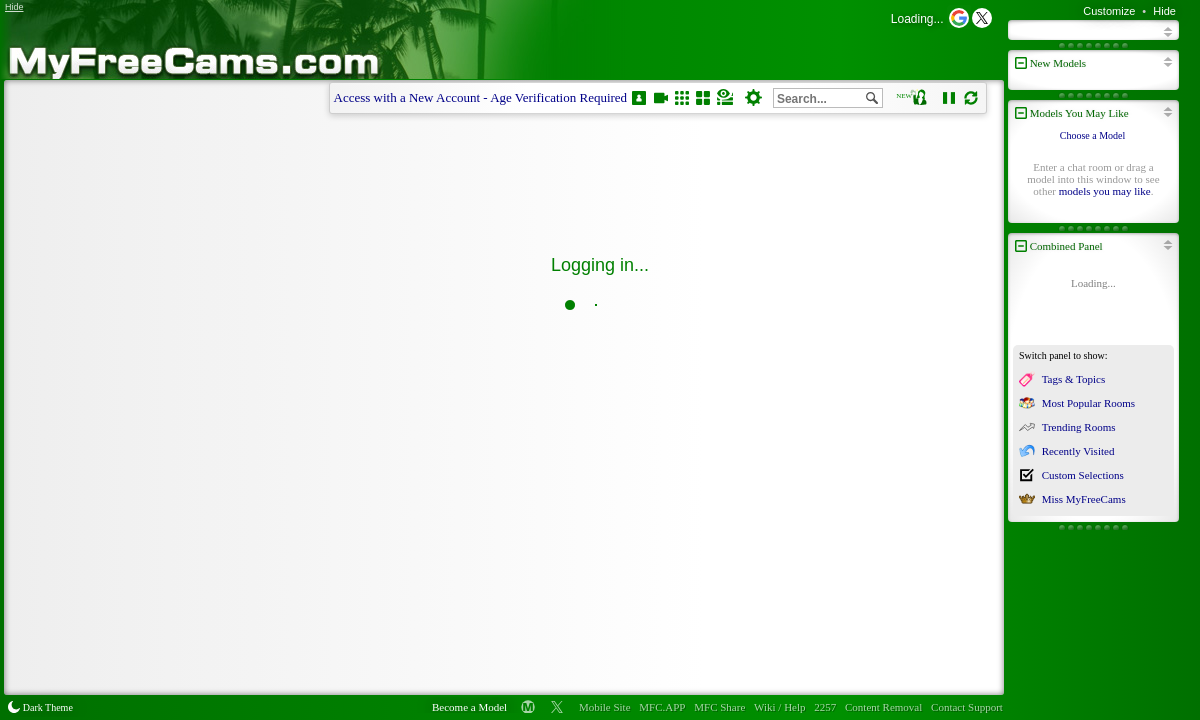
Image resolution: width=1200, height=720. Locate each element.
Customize (1109, 11)
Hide (1164, 11)
